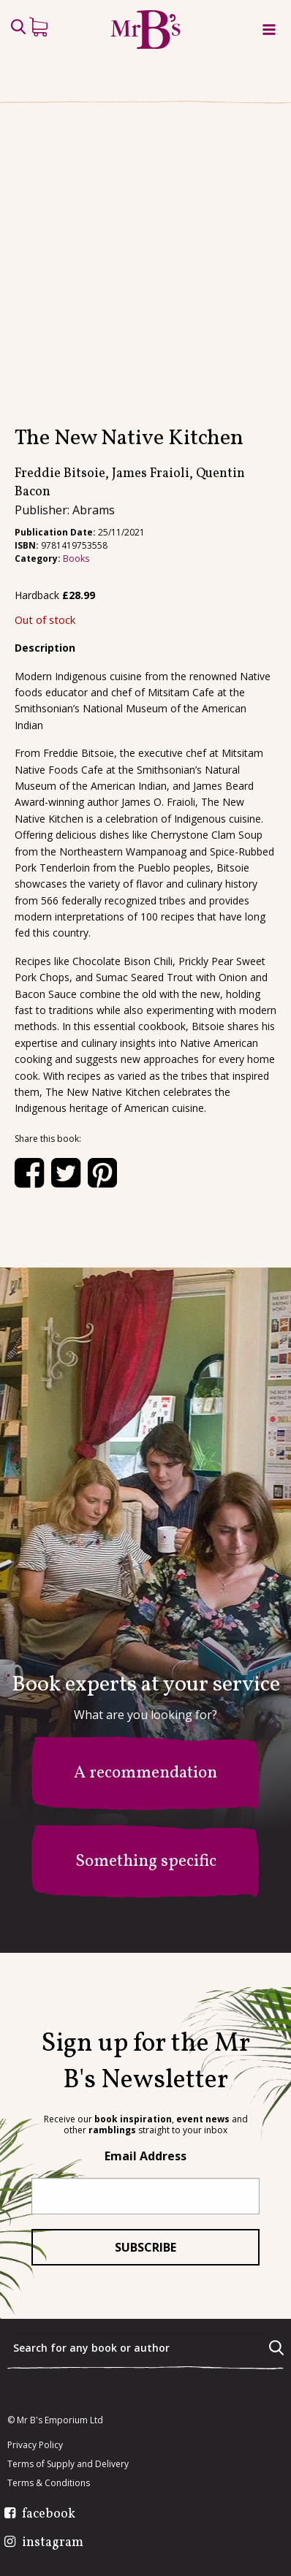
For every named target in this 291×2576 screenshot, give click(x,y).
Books (76, 593)
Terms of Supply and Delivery (68, 2465)
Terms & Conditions (48, 2484)
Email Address (145, 2156)
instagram (52, 2543)
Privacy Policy (35, 2446)
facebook (48, 2515)
